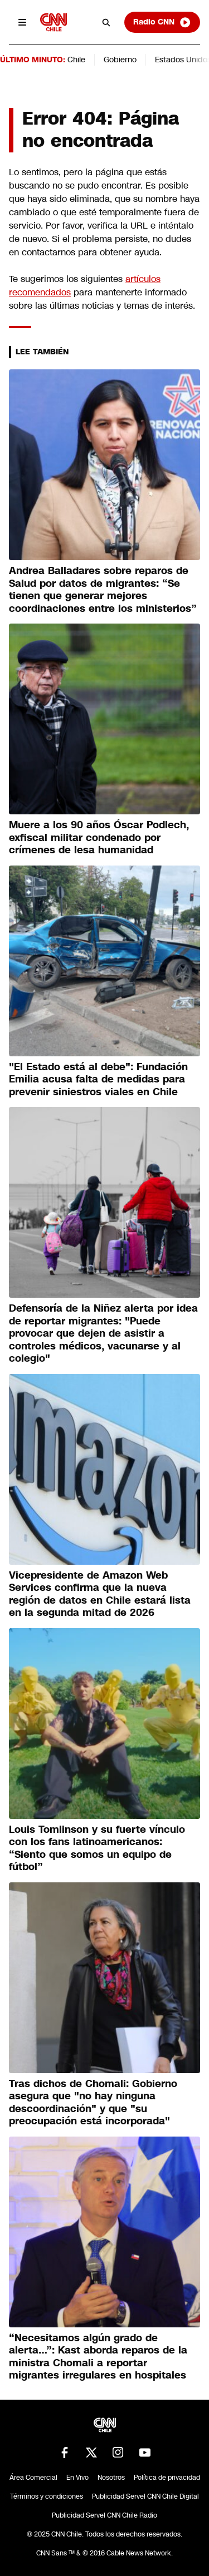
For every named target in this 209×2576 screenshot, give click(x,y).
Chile (76, 59)
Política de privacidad (167, 2477)
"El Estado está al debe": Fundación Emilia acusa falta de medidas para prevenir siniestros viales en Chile (98, 1079)
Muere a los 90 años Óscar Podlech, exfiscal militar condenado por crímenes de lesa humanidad (99, 837)
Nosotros (111, 2477)
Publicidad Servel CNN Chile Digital (145, 2496)
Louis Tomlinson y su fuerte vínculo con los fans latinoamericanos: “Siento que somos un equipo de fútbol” (97, 1848)
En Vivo (77, 2477)
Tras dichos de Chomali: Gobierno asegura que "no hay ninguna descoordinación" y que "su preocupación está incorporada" (93, 2102)
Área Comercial (33, 2477)
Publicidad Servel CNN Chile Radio (104, 2515)
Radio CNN (162, 22)
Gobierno (120, 59)
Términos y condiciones (46, 2496)
